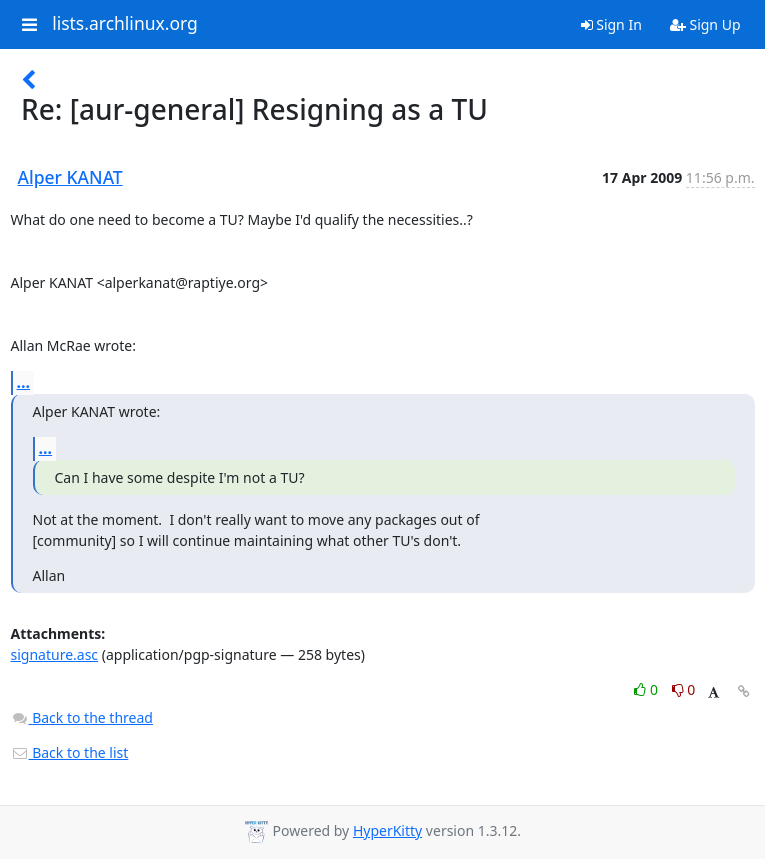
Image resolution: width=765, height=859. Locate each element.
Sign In (611, 24)
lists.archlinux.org (125, 24)
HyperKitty (387, 830)
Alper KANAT (70, 177)
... (24, 382)
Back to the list (70, 752)
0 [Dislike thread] (684, 689)
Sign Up (705, 24)
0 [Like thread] (647, 689)
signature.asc (55, 654)
